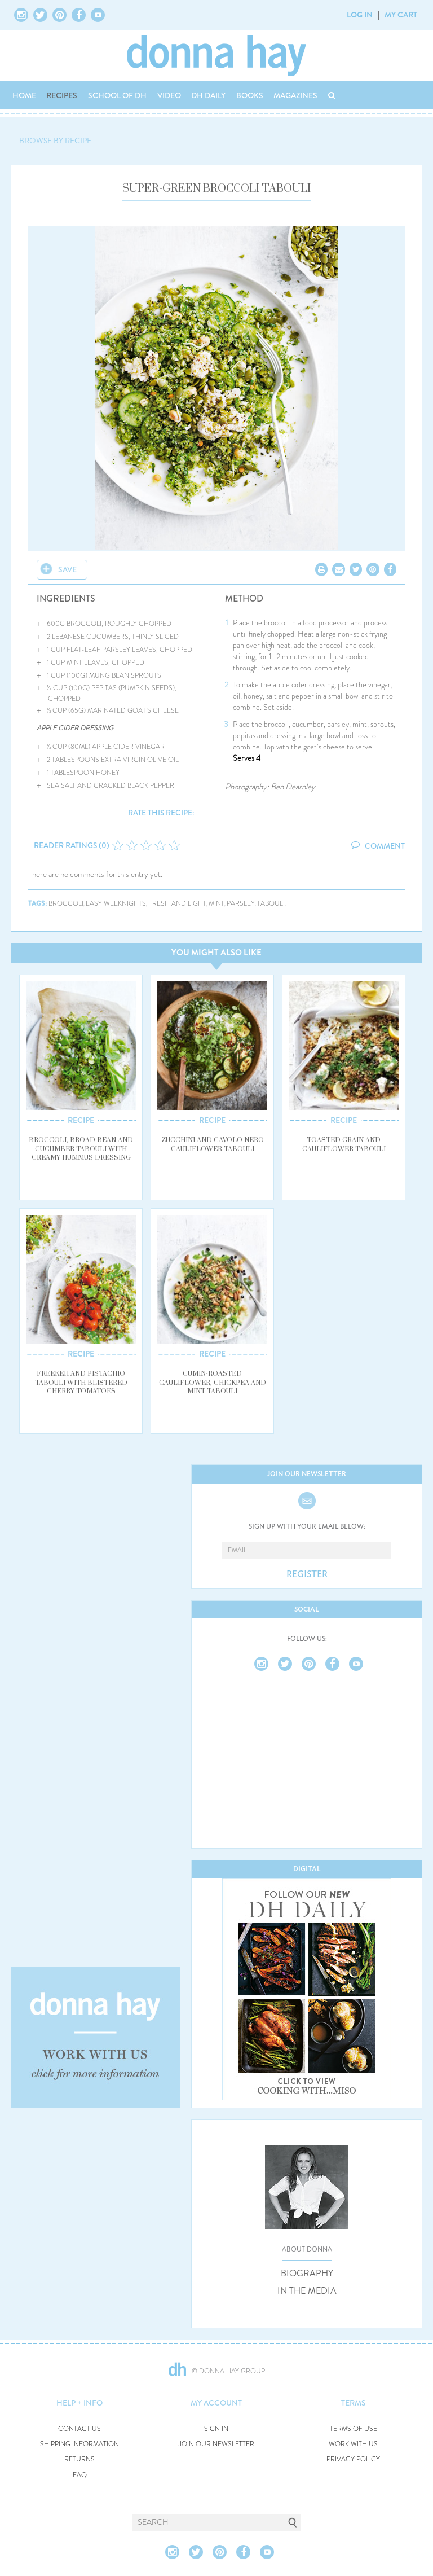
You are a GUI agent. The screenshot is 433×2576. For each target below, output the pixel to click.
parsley (241, 904)
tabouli (271, 904)
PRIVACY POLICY (353, 2459)
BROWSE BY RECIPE (55, 140)
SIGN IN (216, 2429)
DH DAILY (208, 95)
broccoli (65, 904)
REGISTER (307, 1574)
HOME (24, 95)
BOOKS (249, 95)
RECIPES (61, 95)
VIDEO (169, 95)
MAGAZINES (295, 95)
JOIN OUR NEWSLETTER (216, 2444)
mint (216, 904)
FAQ (80, 2475)
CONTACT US (79, 2429)
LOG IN (360, 14)
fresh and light (177, 904)
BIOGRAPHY (307, 2273)
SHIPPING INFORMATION (79, 2444)
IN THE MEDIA (307, 2291)
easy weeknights (116, 904)
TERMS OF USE (353, 2429)
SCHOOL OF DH (117, 95)
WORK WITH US (353, 2444)
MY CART (401, 14)
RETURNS (79, 2459)
